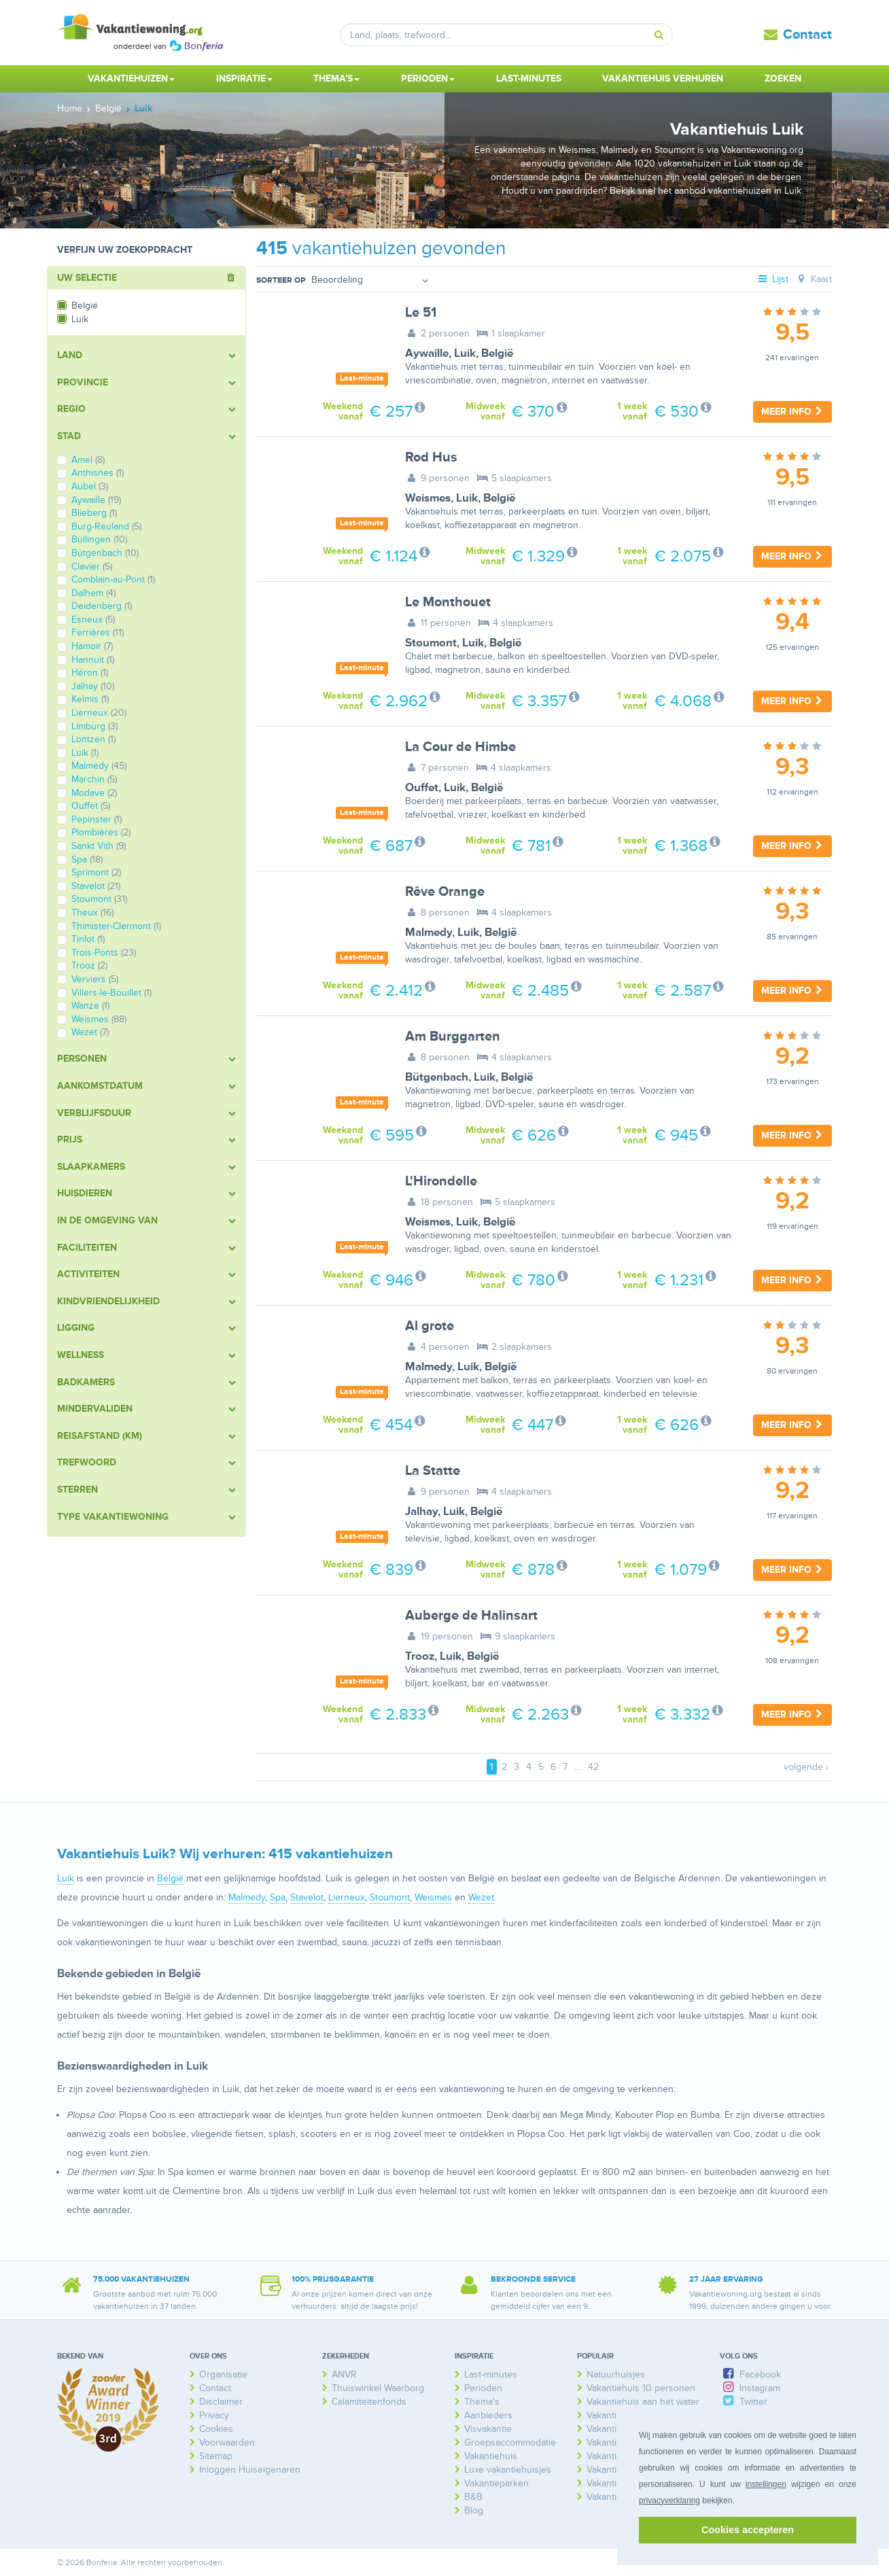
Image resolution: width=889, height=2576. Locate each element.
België (497, 353)
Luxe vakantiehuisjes (507, 2469)
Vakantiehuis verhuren (662, 78)
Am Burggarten (452, 1036)
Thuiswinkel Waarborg (378, 2388)
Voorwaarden (227, 2442)
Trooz (419, 1656)
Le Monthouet (448, 602)
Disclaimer (221, 2401)
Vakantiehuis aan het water (643, 2401)
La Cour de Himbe (460, 747)
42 (593, 1767)
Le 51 (420, 312)
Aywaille (427, 353)
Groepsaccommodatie (510, 2442)
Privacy (214, 2415)
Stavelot (307, 1897)
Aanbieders (488, 2415)
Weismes (428, 498)
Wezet (481, 1897)
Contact (807, 35)
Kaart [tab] (813, 279)
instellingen (766, 2484)
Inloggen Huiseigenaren (249, 2469)
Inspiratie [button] (244, 78)
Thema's (482, 2401)
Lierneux (346, 1897)
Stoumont (431, 643)
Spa (277, 1897)
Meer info (792, 411)
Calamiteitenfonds (369, 2401)
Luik (465, 353)
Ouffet (421, 788)
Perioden (483, 2388)
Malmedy (428, 932)
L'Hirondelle (441, 1181)
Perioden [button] (428, 78)
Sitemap (215, 2456)
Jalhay (421, 1511)
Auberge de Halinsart (471, 1615)
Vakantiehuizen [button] (131, 78)
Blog (473, 2510)
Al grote (429, 1326)
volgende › (806, 1767)
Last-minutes (528, 78)
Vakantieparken (496, 2483)
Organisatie (223, 2374)
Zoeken (783, 78)
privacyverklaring (669, 2500)
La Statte (432, 1471)
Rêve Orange (445, 892)
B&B (473, 2497)
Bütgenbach (436, 1077)
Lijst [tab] (772, 279)
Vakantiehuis (490, 2456)
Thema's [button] (336, 78)
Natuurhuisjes (616, 2374)
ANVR (344, 2374)
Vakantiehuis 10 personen (641, 2388)
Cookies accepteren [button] (747, 2529)
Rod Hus (431, 457)
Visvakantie (488, 2429)
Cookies (216, 2429)
